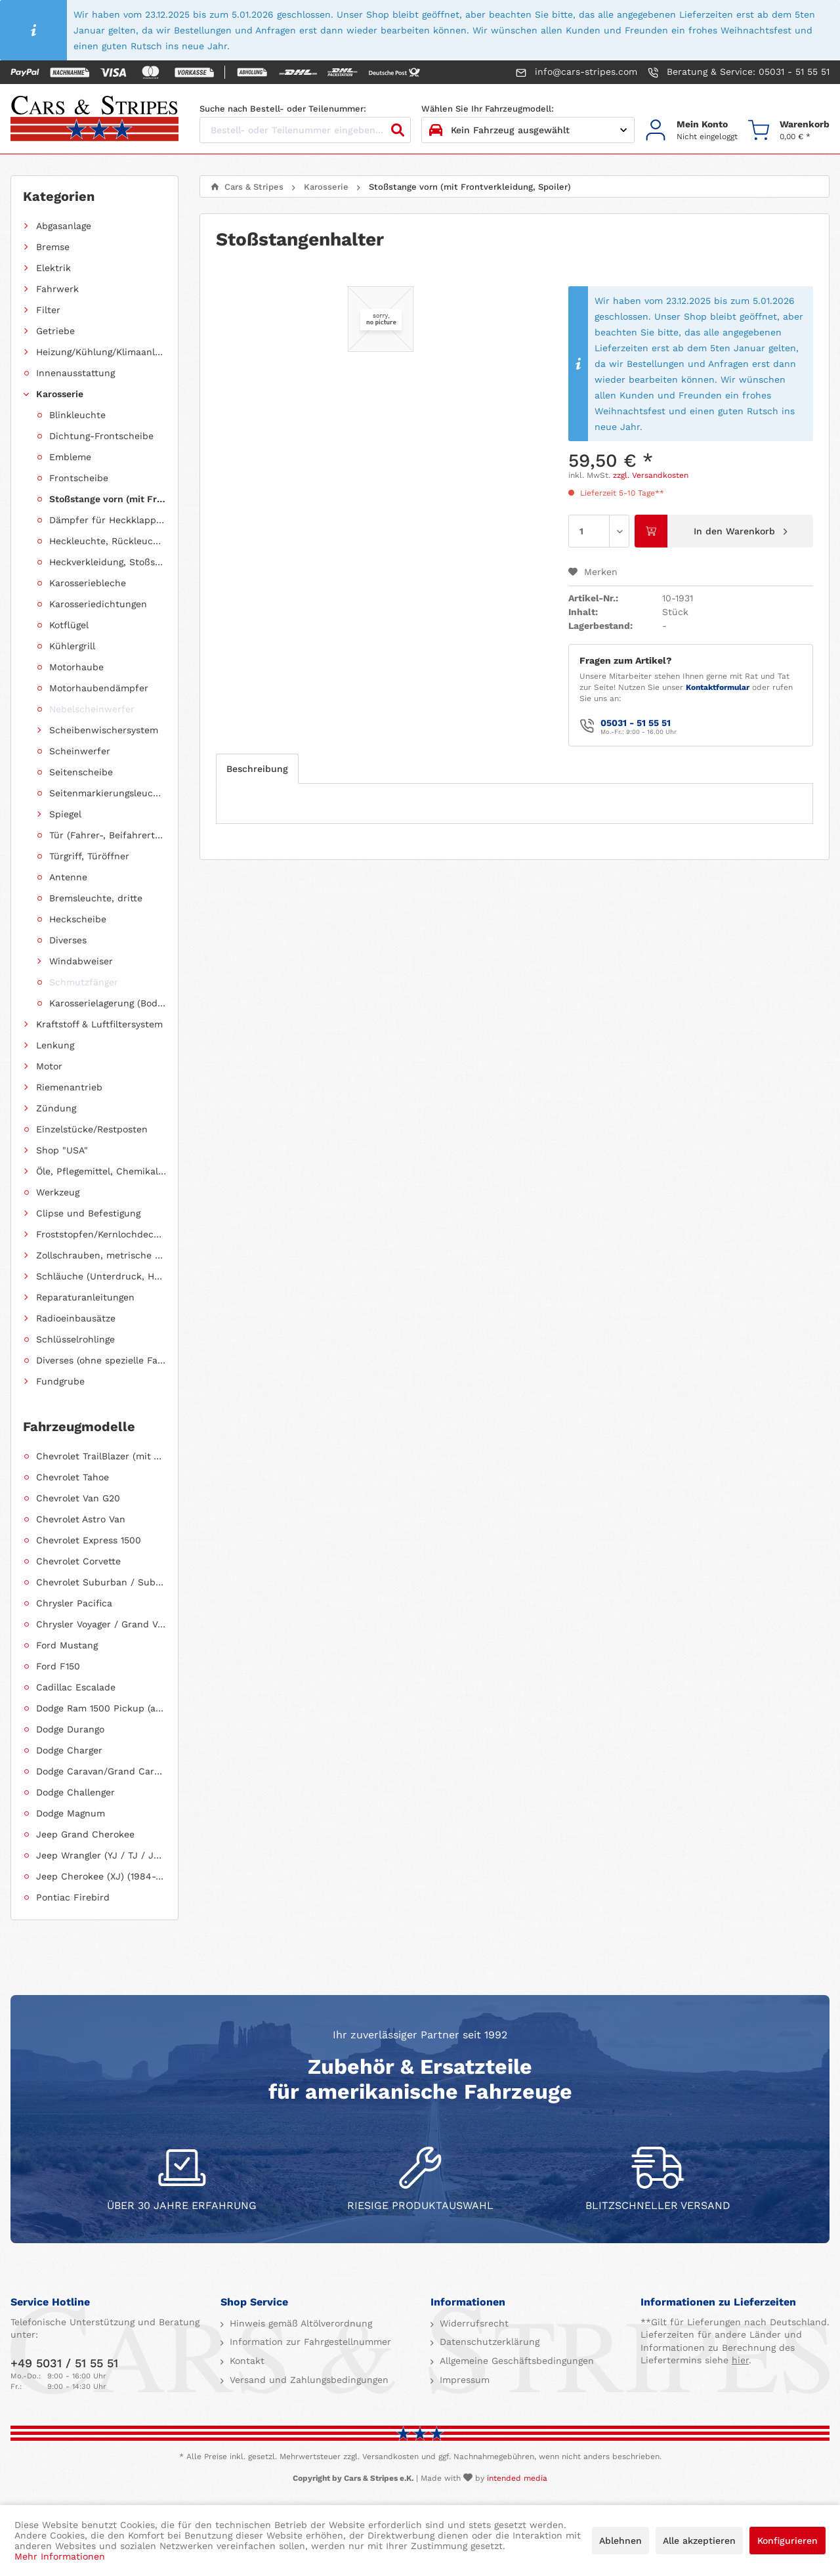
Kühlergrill (72, 646)
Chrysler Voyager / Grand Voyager (101, 1624)
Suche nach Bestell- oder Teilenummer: (283, 109)
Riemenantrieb (69, 1087)
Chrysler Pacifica (74, 1603)
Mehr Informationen (59, 2556)
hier (740, 2360)
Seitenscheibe (81, 772)
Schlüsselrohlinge (75, 1339)
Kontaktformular (717, 687)
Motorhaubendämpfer (98, 688)
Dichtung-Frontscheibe (101, 436)
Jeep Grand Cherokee (85, 1834)
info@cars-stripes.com (576, 72)
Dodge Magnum (70, 1813)
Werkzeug (57, 1192)
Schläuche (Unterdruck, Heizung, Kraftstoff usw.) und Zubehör (101, 1276)
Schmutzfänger (83, 982)
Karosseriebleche (87, 583)
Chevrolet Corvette (78, 1561)
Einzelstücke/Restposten (92, 1129)
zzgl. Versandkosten (650, 475)
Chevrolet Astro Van (80, 1519)
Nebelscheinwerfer (92, 709)
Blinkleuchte (77, 415)
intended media (517, 2478)
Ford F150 (58, 1666)
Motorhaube (76, 667)
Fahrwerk (57, 289)
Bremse (53, 247)
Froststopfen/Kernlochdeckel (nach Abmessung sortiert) (101, 1234)
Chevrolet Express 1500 (88, 1540)
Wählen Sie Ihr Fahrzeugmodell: (487, 109)
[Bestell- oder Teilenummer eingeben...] (305, 130)
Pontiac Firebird (73, 1897)
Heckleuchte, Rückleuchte (107, 541)
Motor (49, 1066)
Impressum (463, 2379)
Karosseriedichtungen (98, 604)
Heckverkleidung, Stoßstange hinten (107, 562)
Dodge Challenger (75, 1792)
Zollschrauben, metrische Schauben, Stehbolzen (101, 1255)
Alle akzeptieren (699, 2540)
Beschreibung (257, 768)
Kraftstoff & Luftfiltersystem (99, 1024)
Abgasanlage (63, 226)
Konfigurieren (787, 2540)
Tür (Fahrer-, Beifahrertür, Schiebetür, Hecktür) (107, 835)
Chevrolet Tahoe (72, 1477)
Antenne (68, 877)
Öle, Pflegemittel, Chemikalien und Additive (101, 1171)
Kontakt (245, 2360)
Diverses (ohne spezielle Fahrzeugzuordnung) (101, 1360)
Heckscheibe (77, 919)
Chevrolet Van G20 (78, 1498)
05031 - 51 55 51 (635, 723)
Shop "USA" (62, 1150)
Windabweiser (81, 961)
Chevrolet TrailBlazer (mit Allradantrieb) (101, 1456)
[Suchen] (398, 130)
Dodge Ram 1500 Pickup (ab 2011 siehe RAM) (101, 1708)
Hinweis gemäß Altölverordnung (299, 2323)
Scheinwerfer (79, 751)
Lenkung (55, 1045)
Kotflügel (69, 625)
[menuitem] (691, 130)
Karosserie (59, 394)
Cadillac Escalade (76, 1687)
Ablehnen (620, 2540)
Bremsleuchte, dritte (95, 898)
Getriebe (55, 331)
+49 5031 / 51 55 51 (64, 2363)
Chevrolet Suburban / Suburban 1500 (101, 1582)
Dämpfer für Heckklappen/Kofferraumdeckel (107, 520)
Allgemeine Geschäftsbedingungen (515, 2360)
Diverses (68, 940)
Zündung (56, 1108)
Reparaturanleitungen (85, 1297)
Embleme (70, 457)
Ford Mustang (67, 1645)
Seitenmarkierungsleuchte (107, 793)
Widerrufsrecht (472, 2323)
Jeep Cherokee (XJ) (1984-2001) (101, 1876)
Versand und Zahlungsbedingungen (307, 2379)
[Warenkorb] (789, 130)
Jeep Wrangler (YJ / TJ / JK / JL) (101, 1855)
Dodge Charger (69, 1750)
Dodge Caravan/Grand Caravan (101, 1771)
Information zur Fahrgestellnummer (308, 2341)
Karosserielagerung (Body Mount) (107, 1003)
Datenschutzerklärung (487, 2341)
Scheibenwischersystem (103, 730)
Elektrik (53, 268)
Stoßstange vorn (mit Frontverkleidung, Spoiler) (107, 499)
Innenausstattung (75, 373)
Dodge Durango (70, 1729)
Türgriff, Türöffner (89, 856)
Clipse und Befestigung (88, 1213)
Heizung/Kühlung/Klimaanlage (101, 352)
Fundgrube (60, 1381)
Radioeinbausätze (76, 1318)
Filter (48, 310)
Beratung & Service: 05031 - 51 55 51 (739, 72)
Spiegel (65, 814)
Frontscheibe (78, 478)
